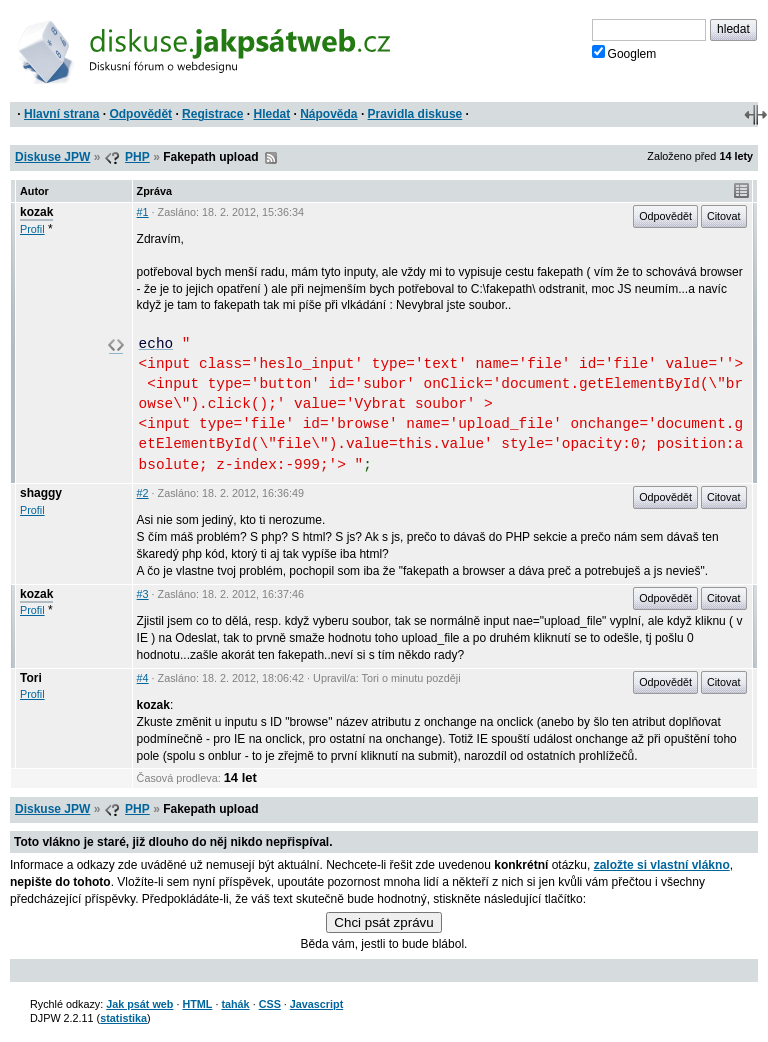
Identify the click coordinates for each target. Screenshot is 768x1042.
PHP (137, 157)
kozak (36, 212)
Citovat (724, 216)
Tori (31, 678)
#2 (143, 493)
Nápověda (328, 114)
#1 (143, 212)
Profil (32, 229)
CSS (270, 1004)
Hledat (271, 114)
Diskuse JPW (52, 157)
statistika (123, 1018)
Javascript (316, 1004)
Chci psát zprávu (383, 922)
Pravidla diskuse (415, 114)
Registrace (212, 114)
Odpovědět (140, 114)
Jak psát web (139, 1004)
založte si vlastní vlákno (662, 865)
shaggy (41, 493)
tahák (235, 1004)
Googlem (624, 53)
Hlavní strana (61, 114)
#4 (143, 678)
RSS (271, 158)
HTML (197, 1004)
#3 (143, 594)
